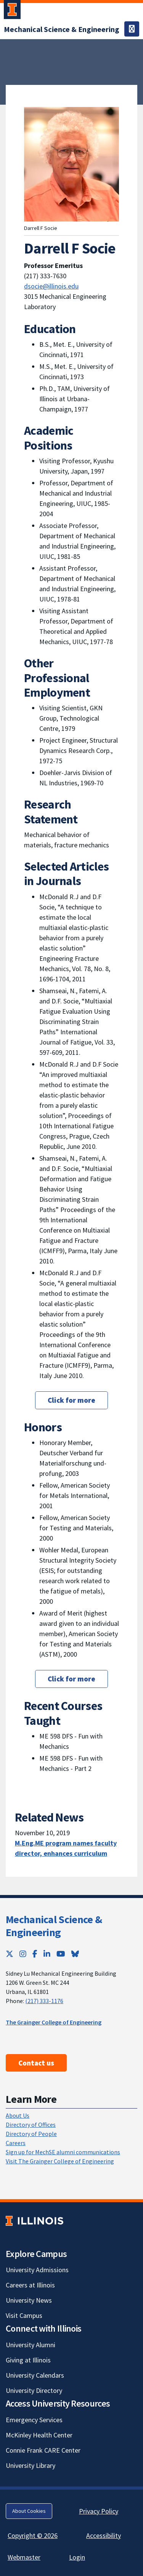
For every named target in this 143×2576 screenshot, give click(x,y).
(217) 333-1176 (44, 2001)
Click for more (71, 1400)
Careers (16, 2143)
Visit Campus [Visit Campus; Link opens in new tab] (24, 2315)
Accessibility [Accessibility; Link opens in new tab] (103, 2535)
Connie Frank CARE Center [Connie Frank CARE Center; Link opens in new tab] (43, 2450)
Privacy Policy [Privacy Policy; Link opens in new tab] (98, 2511)
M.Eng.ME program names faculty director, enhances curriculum (66, 1848)
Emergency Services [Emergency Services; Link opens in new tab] (34, 2419)
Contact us (36, 2062)
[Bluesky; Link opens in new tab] (75, 1954)
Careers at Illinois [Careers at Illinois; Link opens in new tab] (30, 2285)
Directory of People (31, 2133)
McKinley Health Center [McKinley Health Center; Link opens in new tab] (39, 2435)
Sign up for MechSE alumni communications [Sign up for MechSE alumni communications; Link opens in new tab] (63, 2152)
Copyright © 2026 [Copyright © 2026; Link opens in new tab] (33, 2535)
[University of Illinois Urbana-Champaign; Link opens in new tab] (12, 11)
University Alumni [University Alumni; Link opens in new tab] (30, 2344)
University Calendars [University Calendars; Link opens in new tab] (35, 2375)
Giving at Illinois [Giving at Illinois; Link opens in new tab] (28, 2360)
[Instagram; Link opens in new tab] (22, 1954)
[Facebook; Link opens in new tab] (34, 1954)
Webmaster (24, 2557)
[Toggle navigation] (131, 29)
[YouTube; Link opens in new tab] (60, 1954)
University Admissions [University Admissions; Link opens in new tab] (37, 2269)
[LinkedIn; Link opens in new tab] (46, 1954)
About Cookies (29, 2510)
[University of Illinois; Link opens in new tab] (34, 2221)
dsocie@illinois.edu (51, 286)
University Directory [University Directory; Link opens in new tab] (34, 2390)
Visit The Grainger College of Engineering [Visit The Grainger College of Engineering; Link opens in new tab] (60, 2161)
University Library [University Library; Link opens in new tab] (30, 2465)
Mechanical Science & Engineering (54, 1925)
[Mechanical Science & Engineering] (61, 29)
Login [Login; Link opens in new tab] (77, 2557)
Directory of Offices (31, 2124)
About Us (17, 2115)
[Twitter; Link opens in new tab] (9, 1954)
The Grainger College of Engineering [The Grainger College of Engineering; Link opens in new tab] (53, 2022)
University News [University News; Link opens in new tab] (29, 2300)
